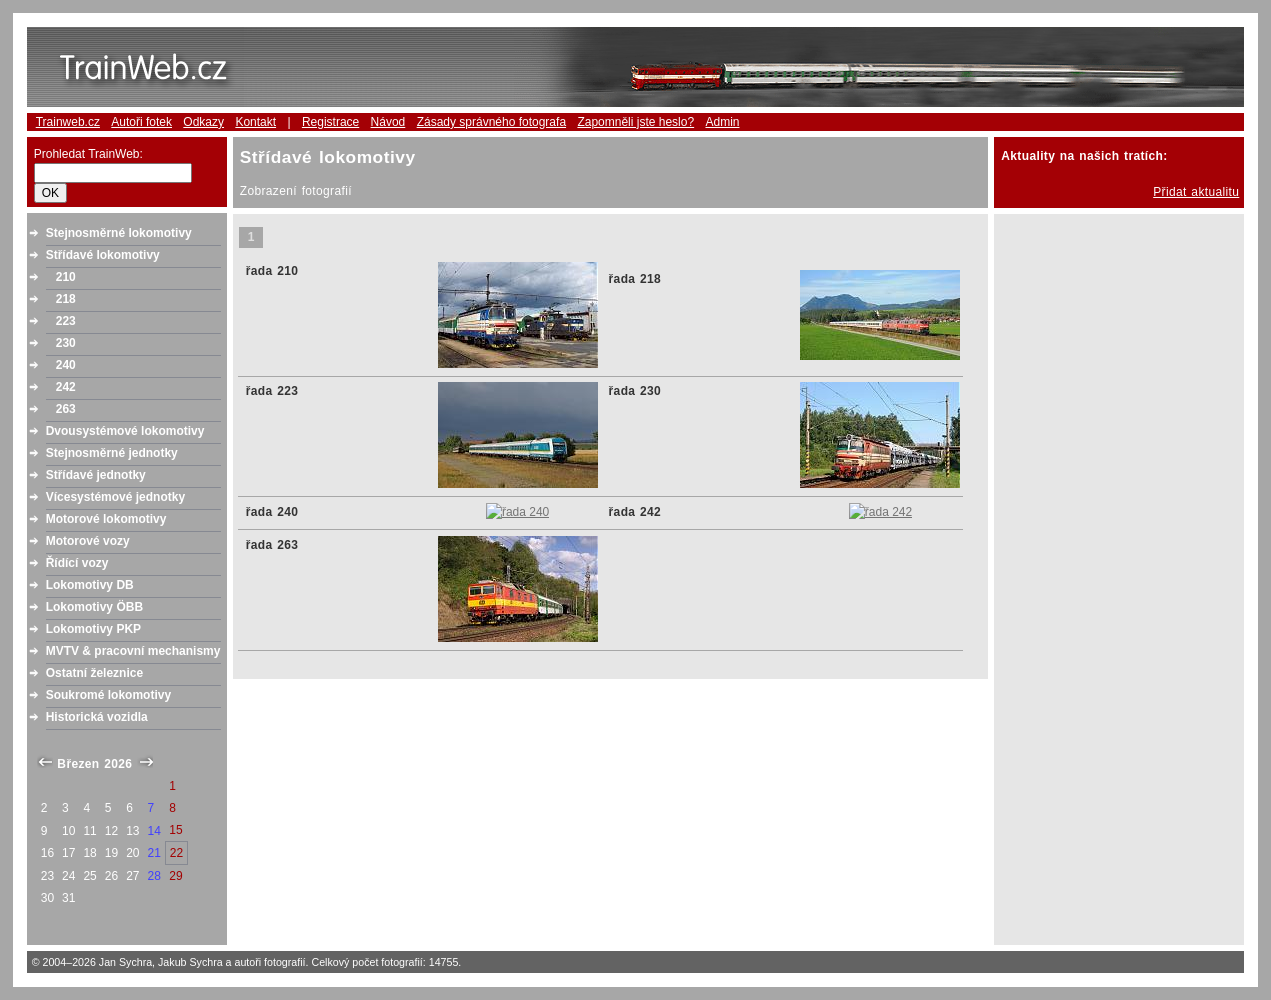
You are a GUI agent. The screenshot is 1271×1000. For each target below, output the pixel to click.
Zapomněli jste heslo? (635, 122)
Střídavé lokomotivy (103, 255)
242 (66, 387)
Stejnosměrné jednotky (112, 453)
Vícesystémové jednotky (115, 497)
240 (66, 365)
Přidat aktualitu (1196, 192)
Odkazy (203, 122)
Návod (388, 122)
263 (66, 409)
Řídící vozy (77, 563)
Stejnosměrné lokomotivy (119, 233)
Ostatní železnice (94, 673)
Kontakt (255, 122)
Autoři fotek (141, 122)
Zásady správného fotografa (491, 122)
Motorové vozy (88, 541)
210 (66, 277)
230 (66, 343)
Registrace (330, 122)
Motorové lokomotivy (106, 519)
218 (66, 299)
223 (66, 321)
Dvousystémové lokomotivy (125, 431)
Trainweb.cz (68, 122)
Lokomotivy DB (90, 585)
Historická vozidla (97, 717)
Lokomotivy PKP (93, 629)
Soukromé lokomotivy (108, 695)
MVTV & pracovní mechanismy (133, 651)
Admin (722, 122)
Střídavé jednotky (96, 475)
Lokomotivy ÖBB (94, 607)
